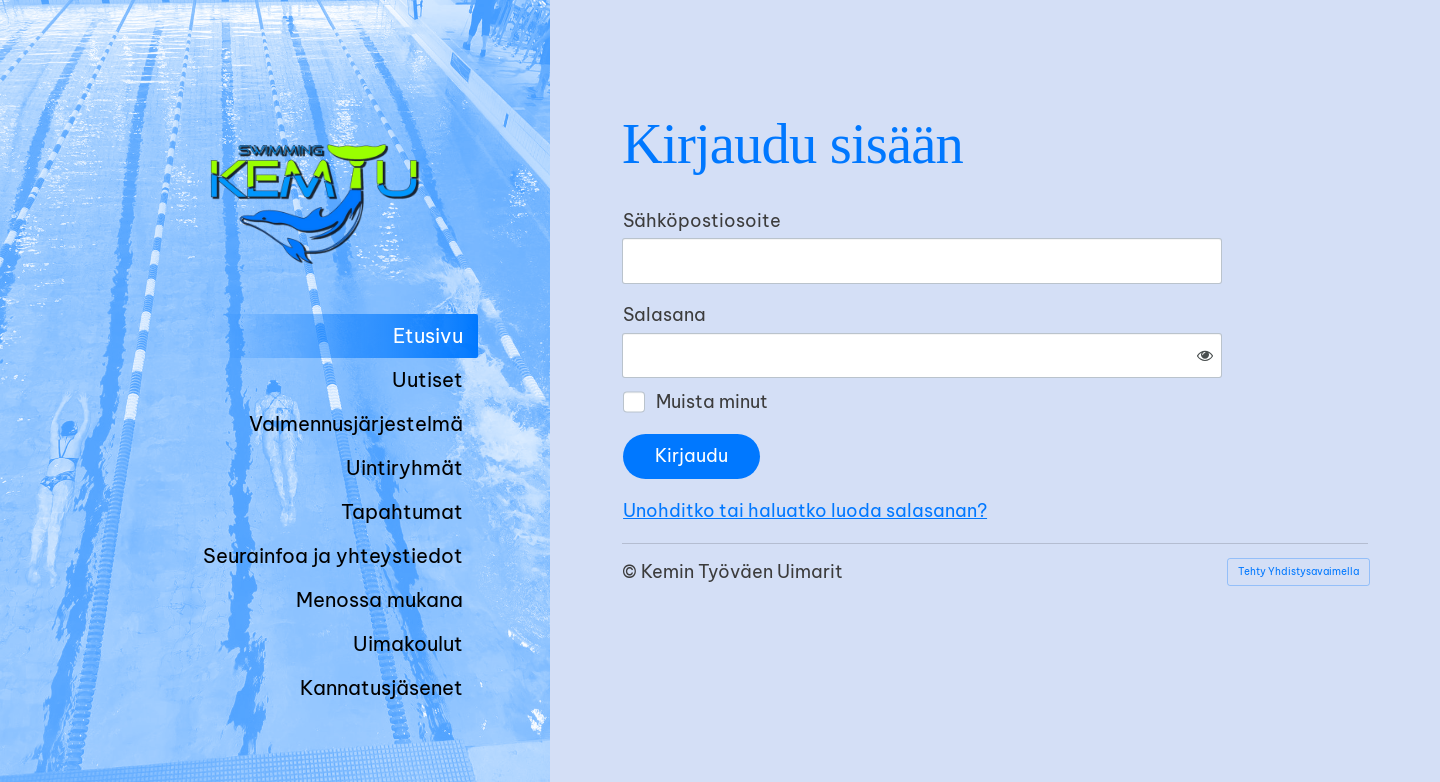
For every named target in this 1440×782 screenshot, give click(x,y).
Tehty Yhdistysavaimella (1298, 505)
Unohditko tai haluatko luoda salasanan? (1021, 444)
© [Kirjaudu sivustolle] (631, 505)
